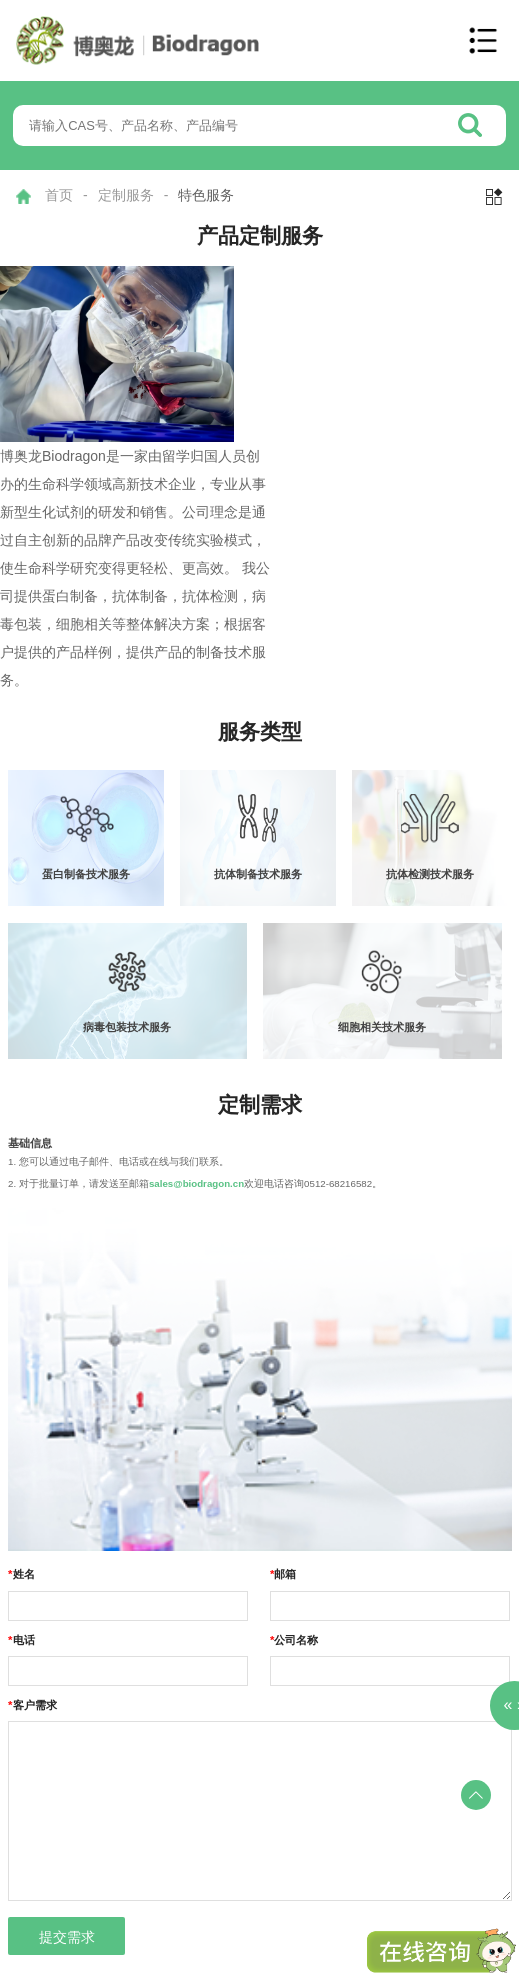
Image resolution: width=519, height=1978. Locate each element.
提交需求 (67, 1937)
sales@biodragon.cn (196, 1183)
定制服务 (126, 195)
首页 (59, 195)
